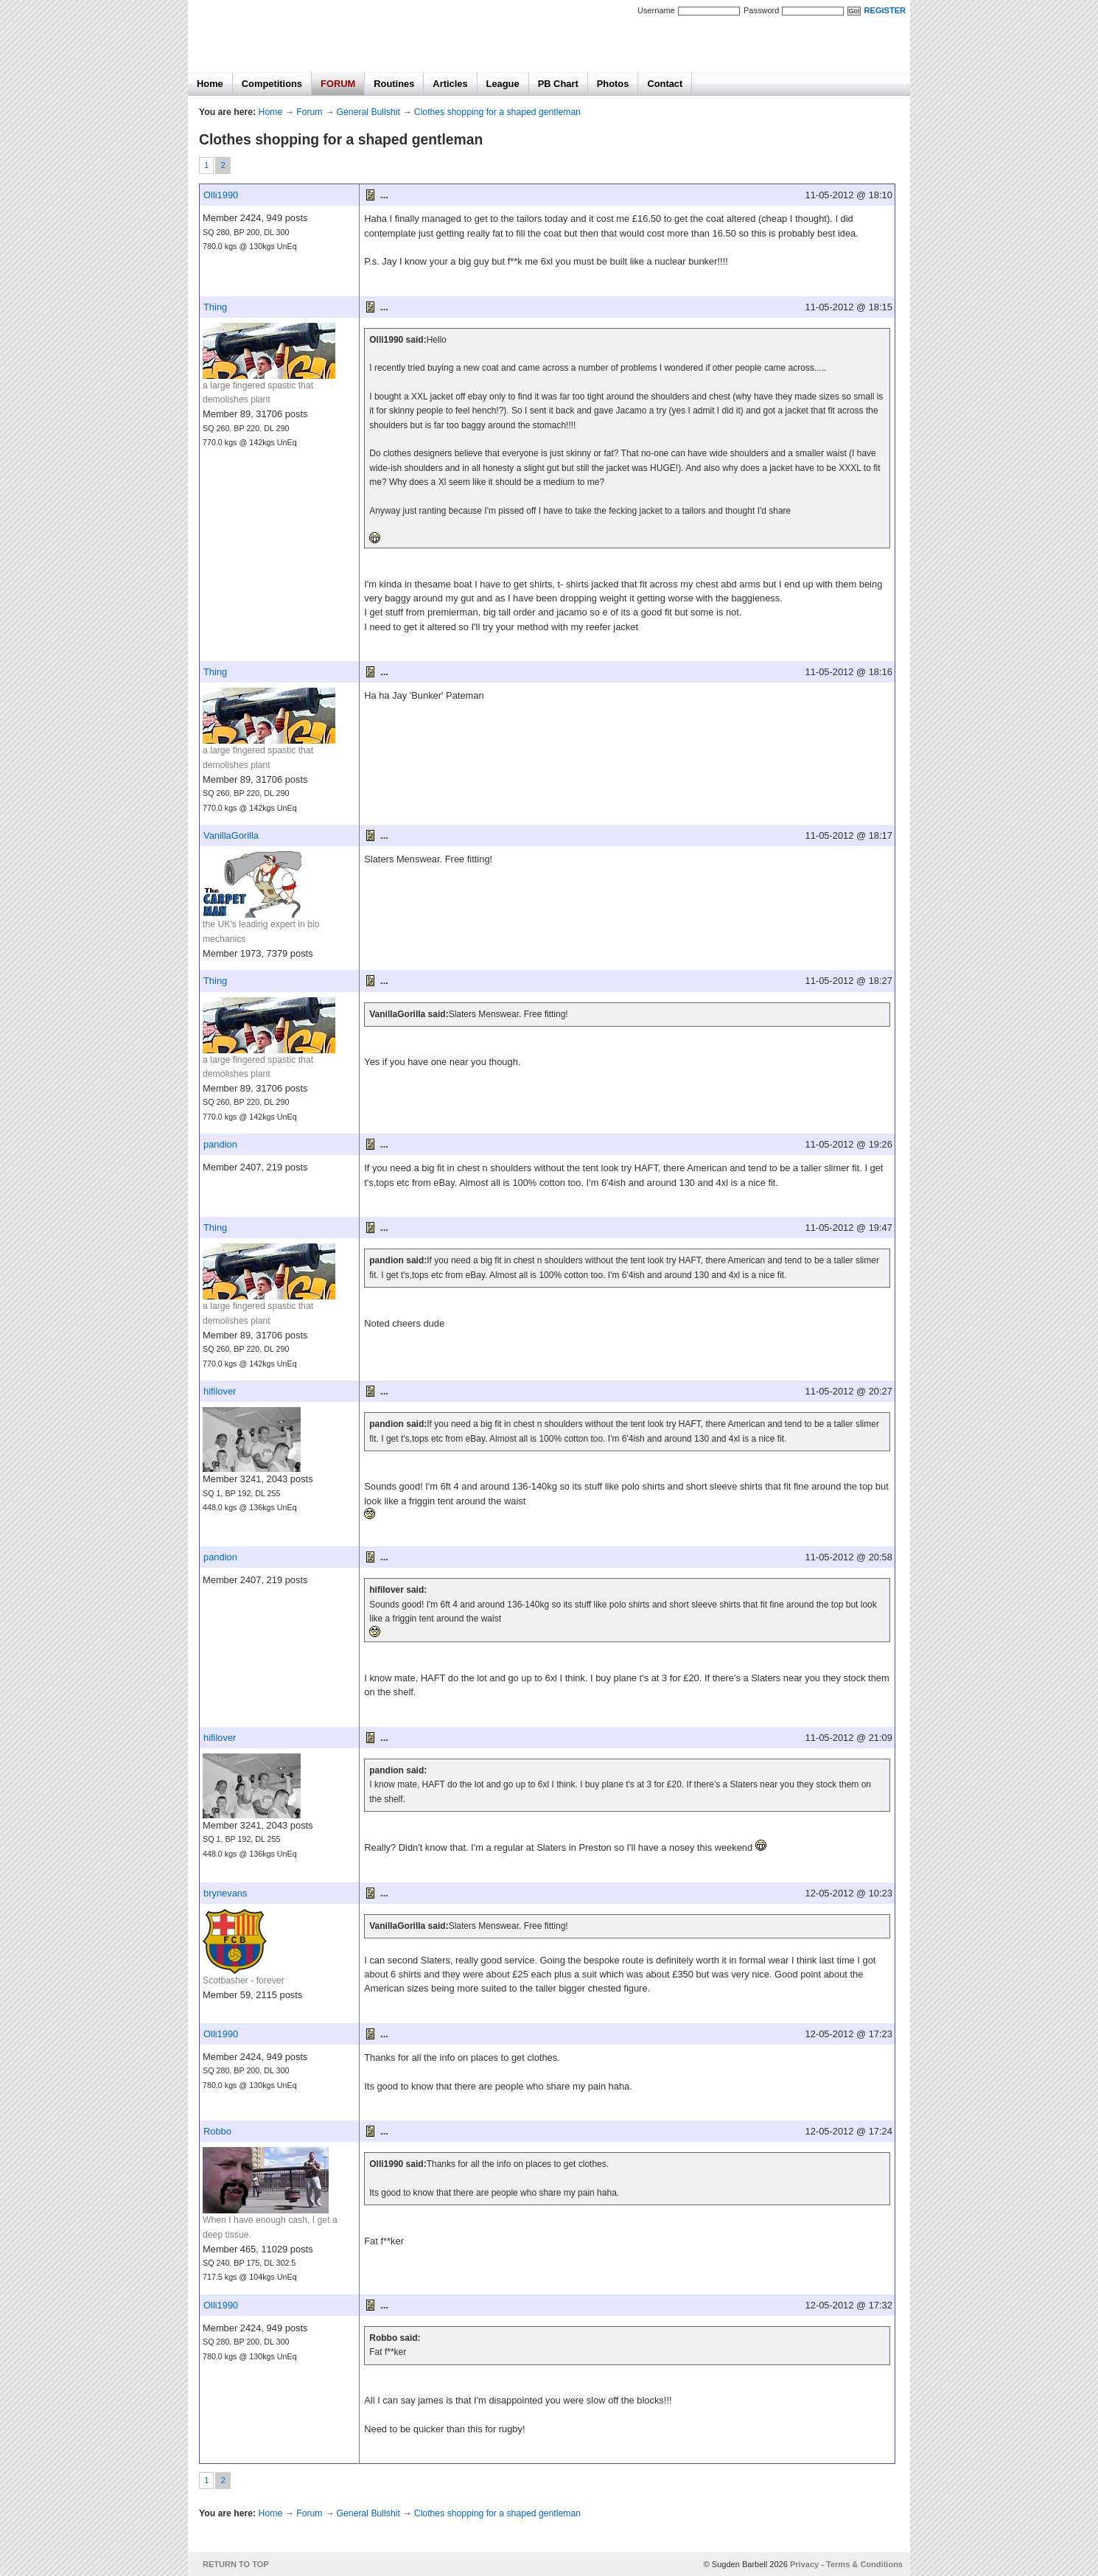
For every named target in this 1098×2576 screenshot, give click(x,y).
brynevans (225, 1893)
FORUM (338, 83)
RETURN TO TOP (236, 2564)
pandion (220, 1144)
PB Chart (558, 83)
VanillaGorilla (231, 835)
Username (656, 10)
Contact (664, 83)
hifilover (219, 1391)
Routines (394, 83)
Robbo (217, 2131)
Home (210, 83)
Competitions (272, 83)
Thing (215, 307)
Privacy (804, 2564)
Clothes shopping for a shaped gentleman (497, 112)
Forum (309, 112)
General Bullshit (368, 112)
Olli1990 (220, 194)
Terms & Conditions (864, 2564)
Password (761, 10)
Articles (450, 83)
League (503, 83)
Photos (613, 83)
